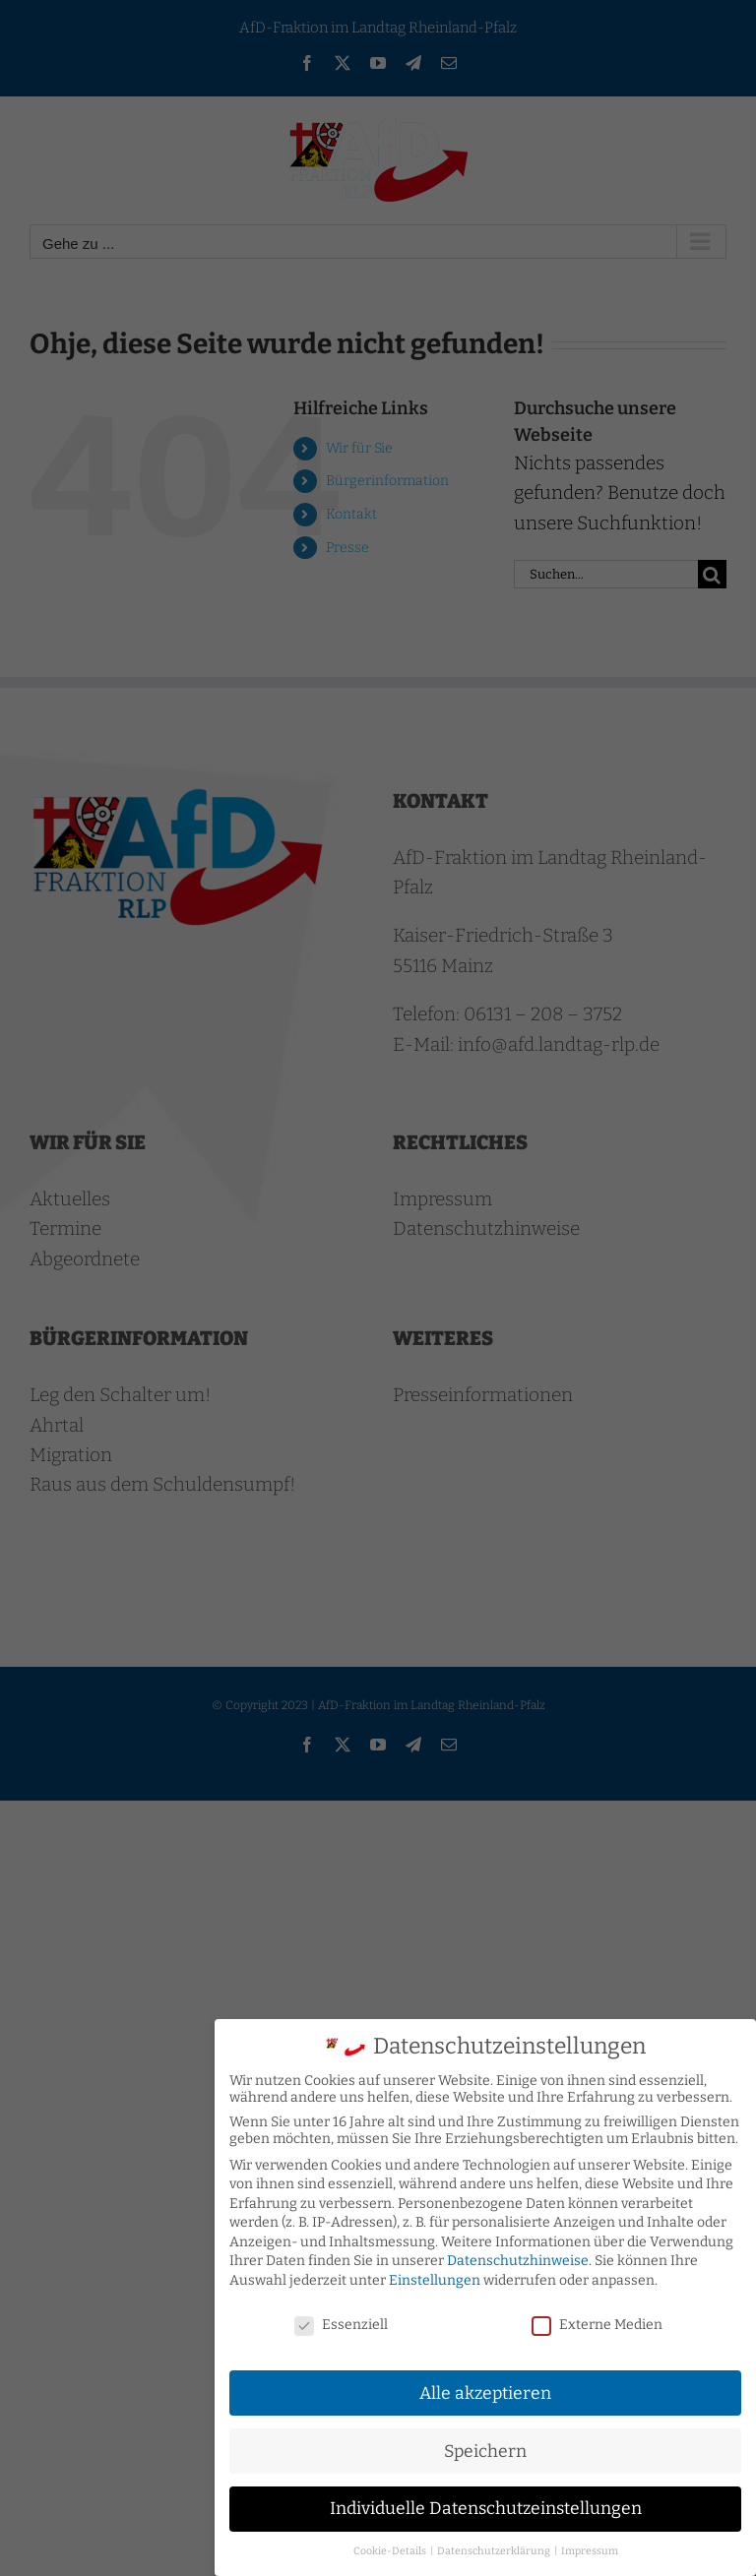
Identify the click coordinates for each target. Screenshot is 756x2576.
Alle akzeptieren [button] (485, 2388)
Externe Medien (597, 2319)
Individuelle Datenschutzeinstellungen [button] (486, 2504)
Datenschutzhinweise (518, 2256)
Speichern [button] (485, 2446)
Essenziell (341, 2319)
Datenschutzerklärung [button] (494, 2547)
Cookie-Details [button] (390, 2547)
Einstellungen (434, 2276)
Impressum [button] (589, 2547)
